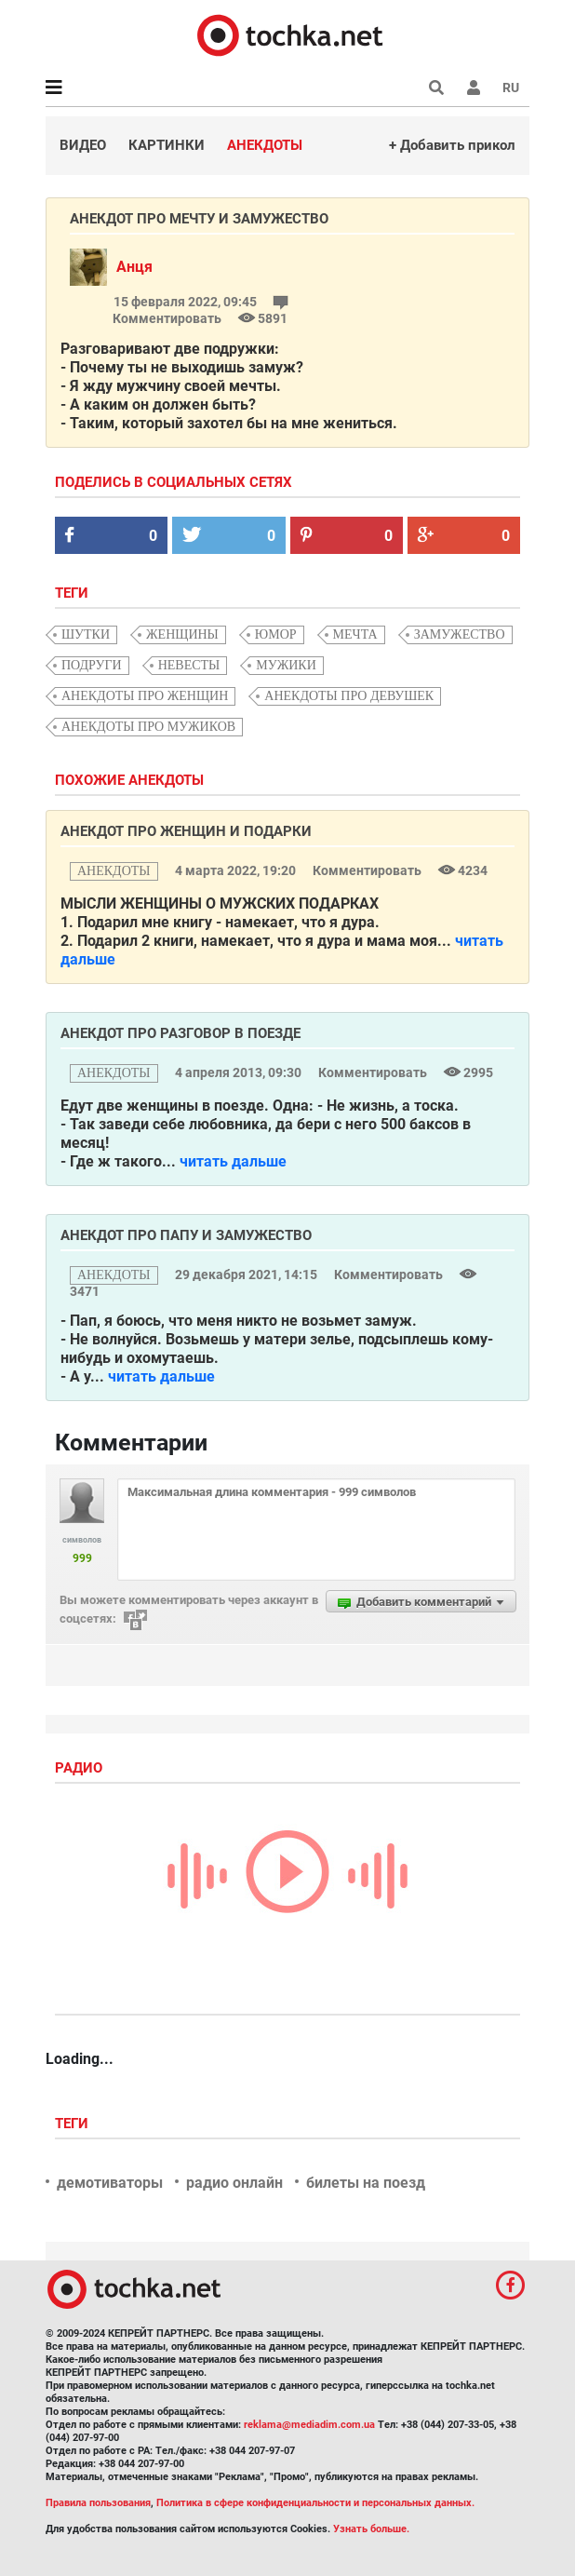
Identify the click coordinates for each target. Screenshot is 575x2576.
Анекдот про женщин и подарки (186, 831)
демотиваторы (110, 2183)
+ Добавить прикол (452, 145)
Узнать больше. (371, 2529)
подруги (91, 665)
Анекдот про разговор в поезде (180, 1033)
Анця (134, 267)
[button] (473, 87)
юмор (276, 634)
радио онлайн (234, 2183)
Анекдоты (264, 145)
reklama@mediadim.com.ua (309, 2425)
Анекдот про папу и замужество (186, 1235)
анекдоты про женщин (144, 696)
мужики (285, 665)
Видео (83, 145)
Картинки (166, 145)
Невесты (189, 665)
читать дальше (233, 1161)
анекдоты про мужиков (148, 727)
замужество (459, 634)
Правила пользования (98, 2503)
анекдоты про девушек (349, 696)
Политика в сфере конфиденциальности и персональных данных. (315, 2503)
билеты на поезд (365, 2183)
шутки (85, 634)
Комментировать (368, 870)
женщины (182, 634)
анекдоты (114, 871)
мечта (355, 634)
